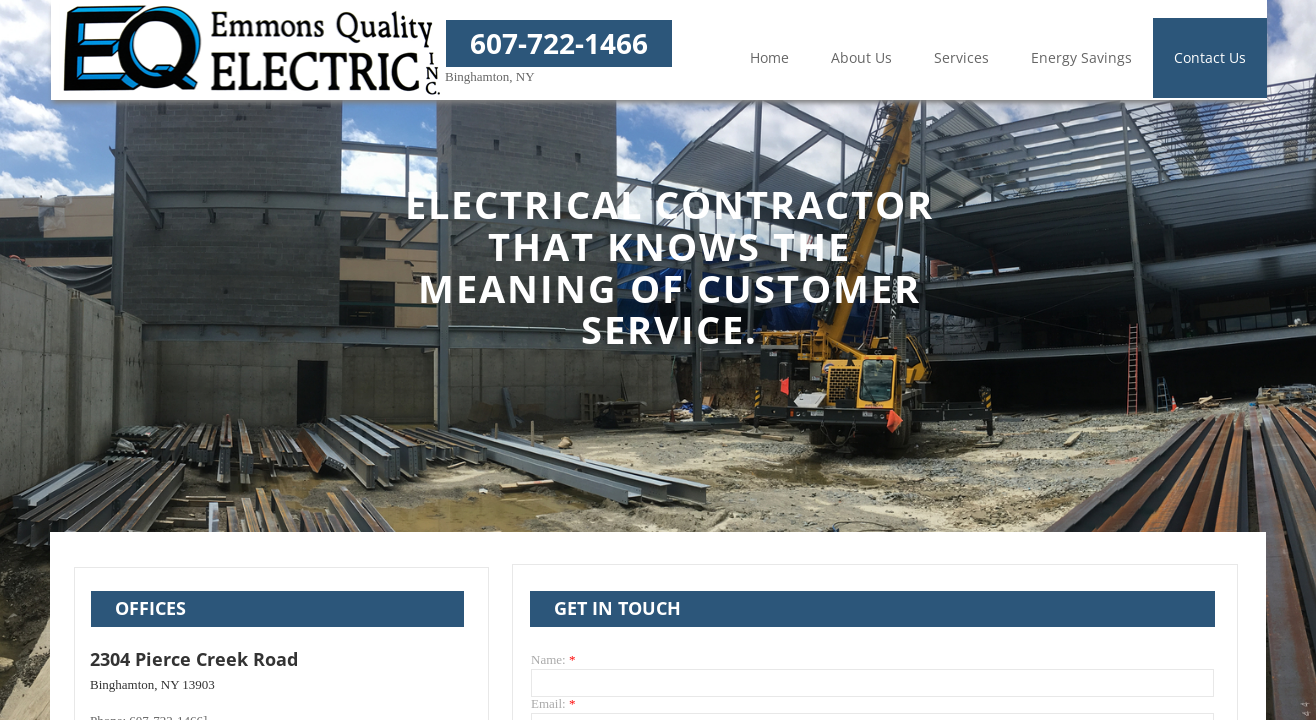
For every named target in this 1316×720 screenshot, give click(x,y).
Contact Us (1210, 57)
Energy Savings (1081, 57)
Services (961, 57)
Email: (553, 703)
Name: (553, 659)
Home (769, 57)
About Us (861, 57)
